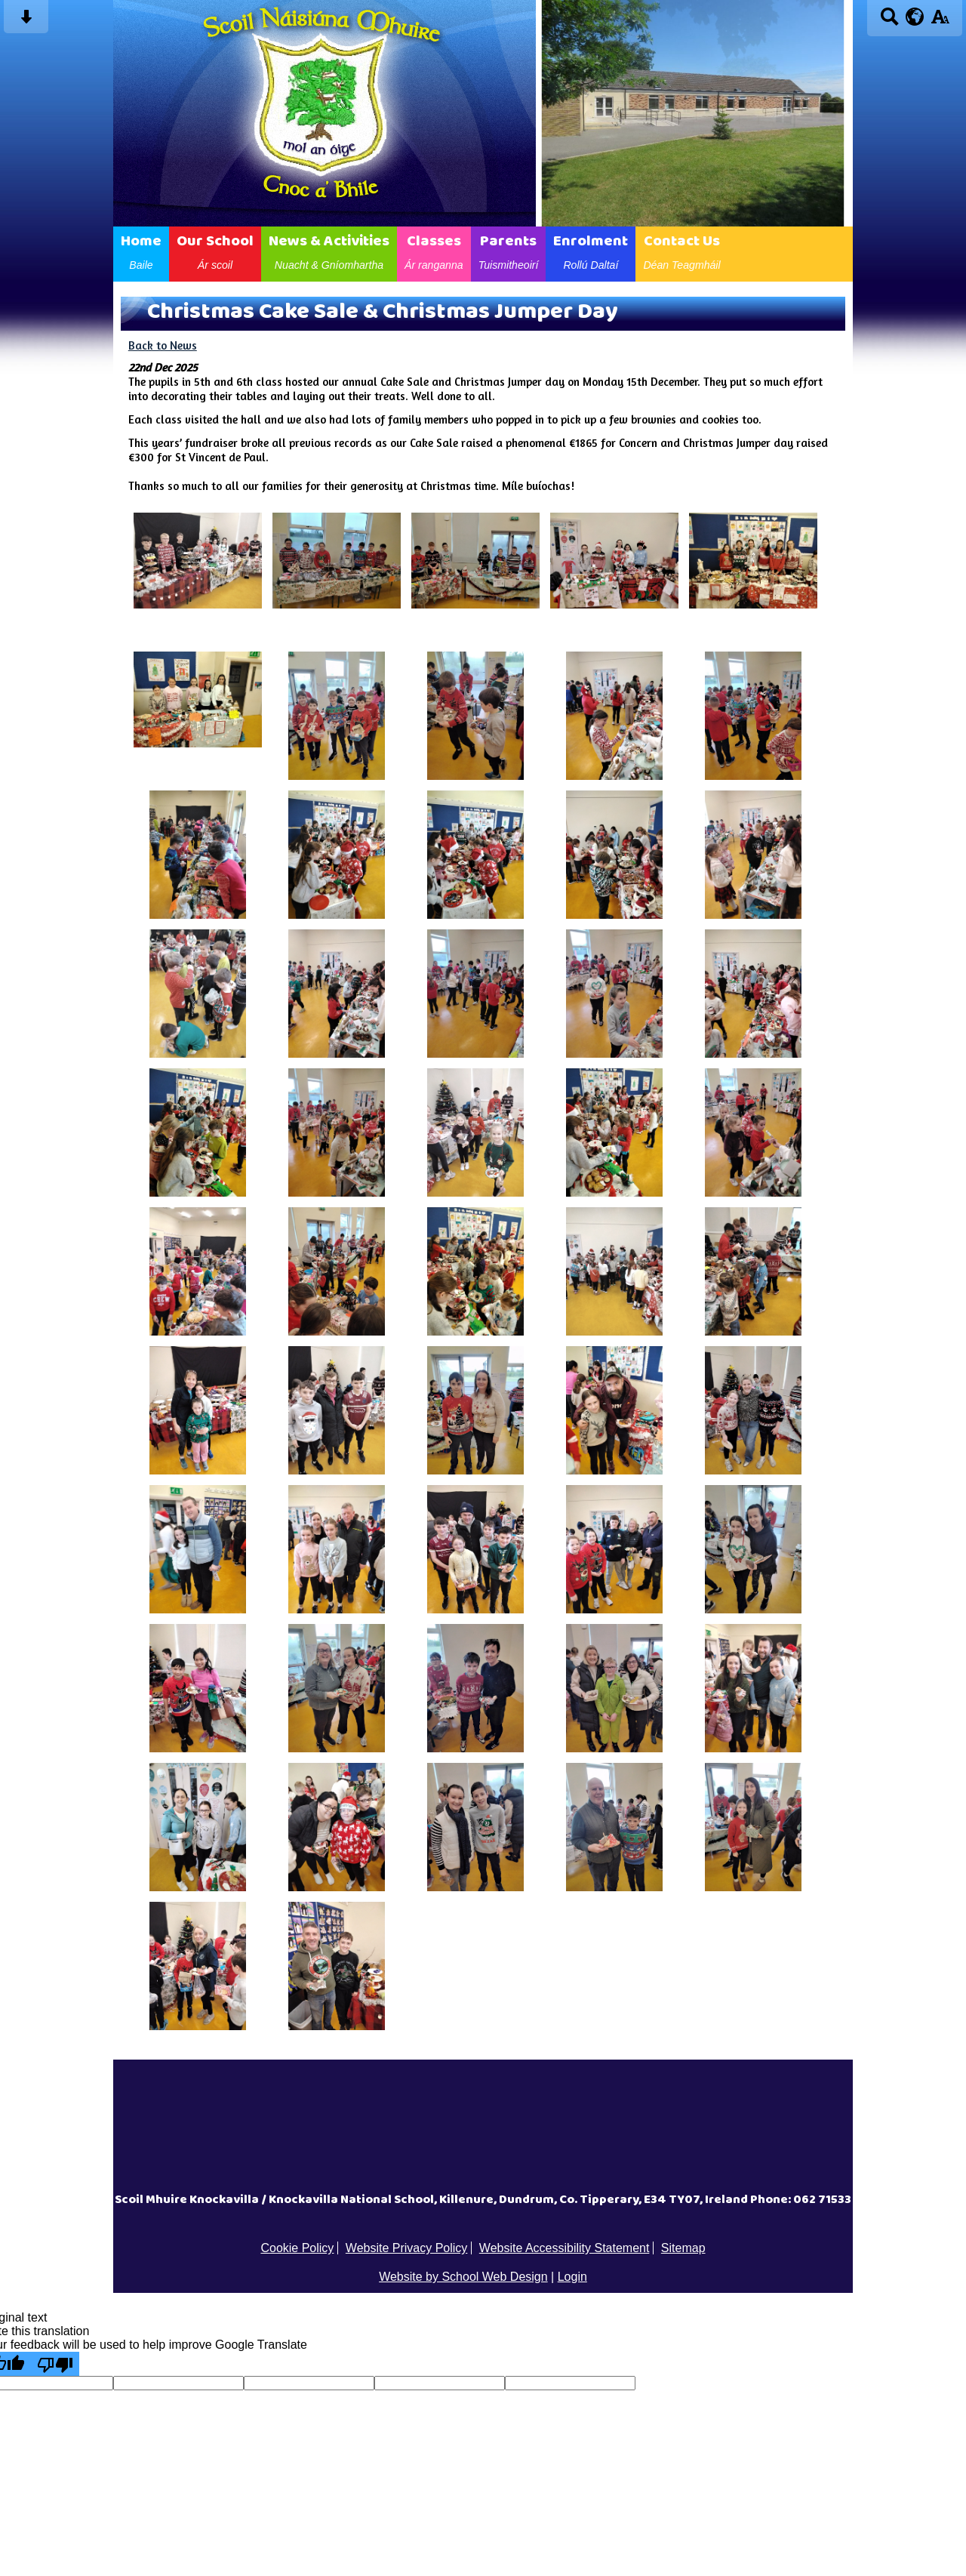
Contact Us (681, 251)
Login (572, 2276)
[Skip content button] (26, 21)
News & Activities (329, 251)
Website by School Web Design (463, 2276)
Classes (434, 251)
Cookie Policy (297, 2248)
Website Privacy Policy (407, 2248)
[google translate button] (915, 17)
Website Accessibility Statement (564, 2248)
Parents (508, 251)
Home (141, 251)
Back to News (162, 345)
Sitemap (683, 2248)
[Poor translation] (55, 2364)
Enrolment (590, 251)
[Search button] (889, 21)
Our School (215, 251)
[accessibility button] (940, 21)
